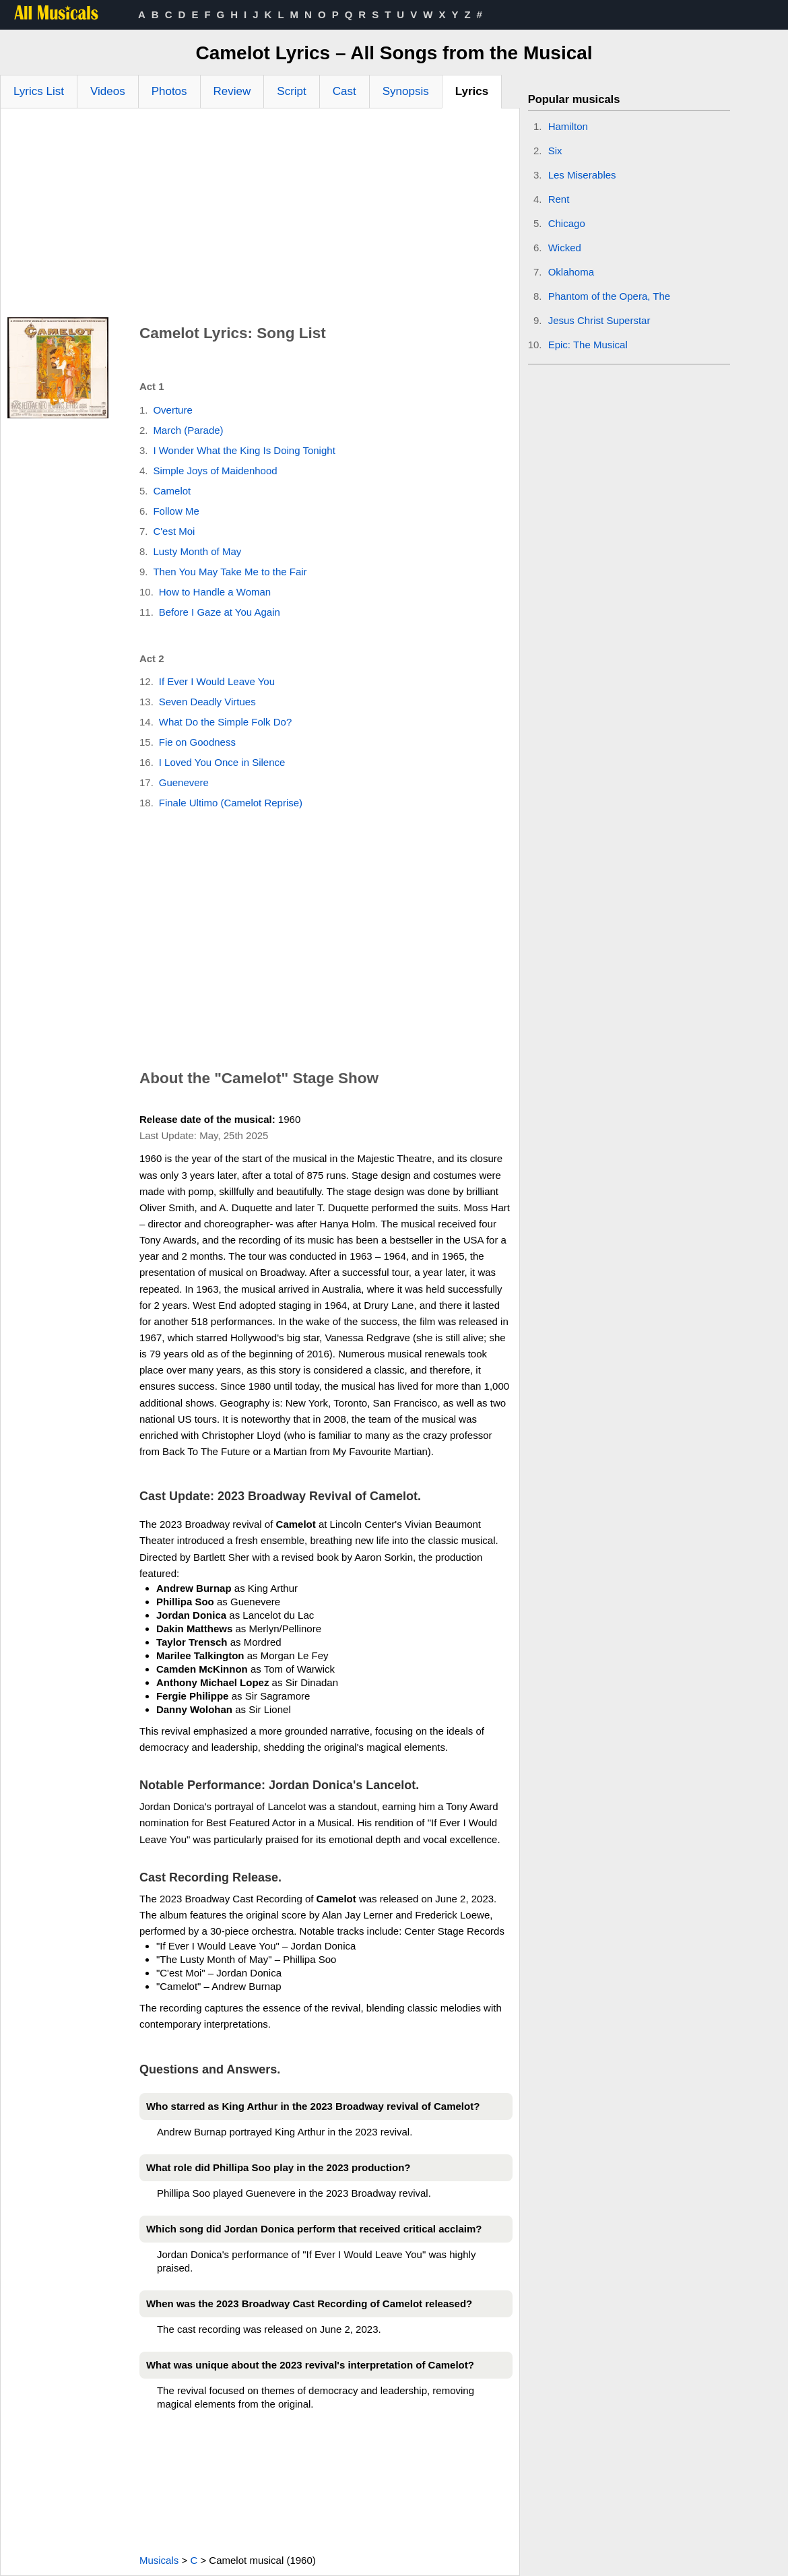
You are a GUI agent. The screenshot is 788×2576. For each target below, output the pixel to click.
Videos (107, 91)
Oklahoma (571, 272)
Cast (344, 91)
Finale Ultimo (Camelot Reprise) (230, 802)
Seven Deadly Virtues (207, 701)
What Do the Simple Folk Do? (225, 722)
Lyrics (471, 91)
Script (291, 91)
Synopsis (406, 91)
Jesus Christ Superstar (599, 320)
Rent (559, 199)
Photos (169, 91)
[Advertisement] (260, 216)
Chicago (566, 223)
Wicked (564, 247)
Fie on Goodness (197, 742)
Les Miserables (582, 175)
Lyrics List (38, 91)
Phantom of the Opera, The (609, 296)
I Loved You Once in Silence (222, 762)
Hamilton (568, 126)
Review (232, 91)
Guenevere (184, 782)
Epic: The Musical (588, 344)
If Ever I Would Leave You (217, 681)
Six (555, 150)
